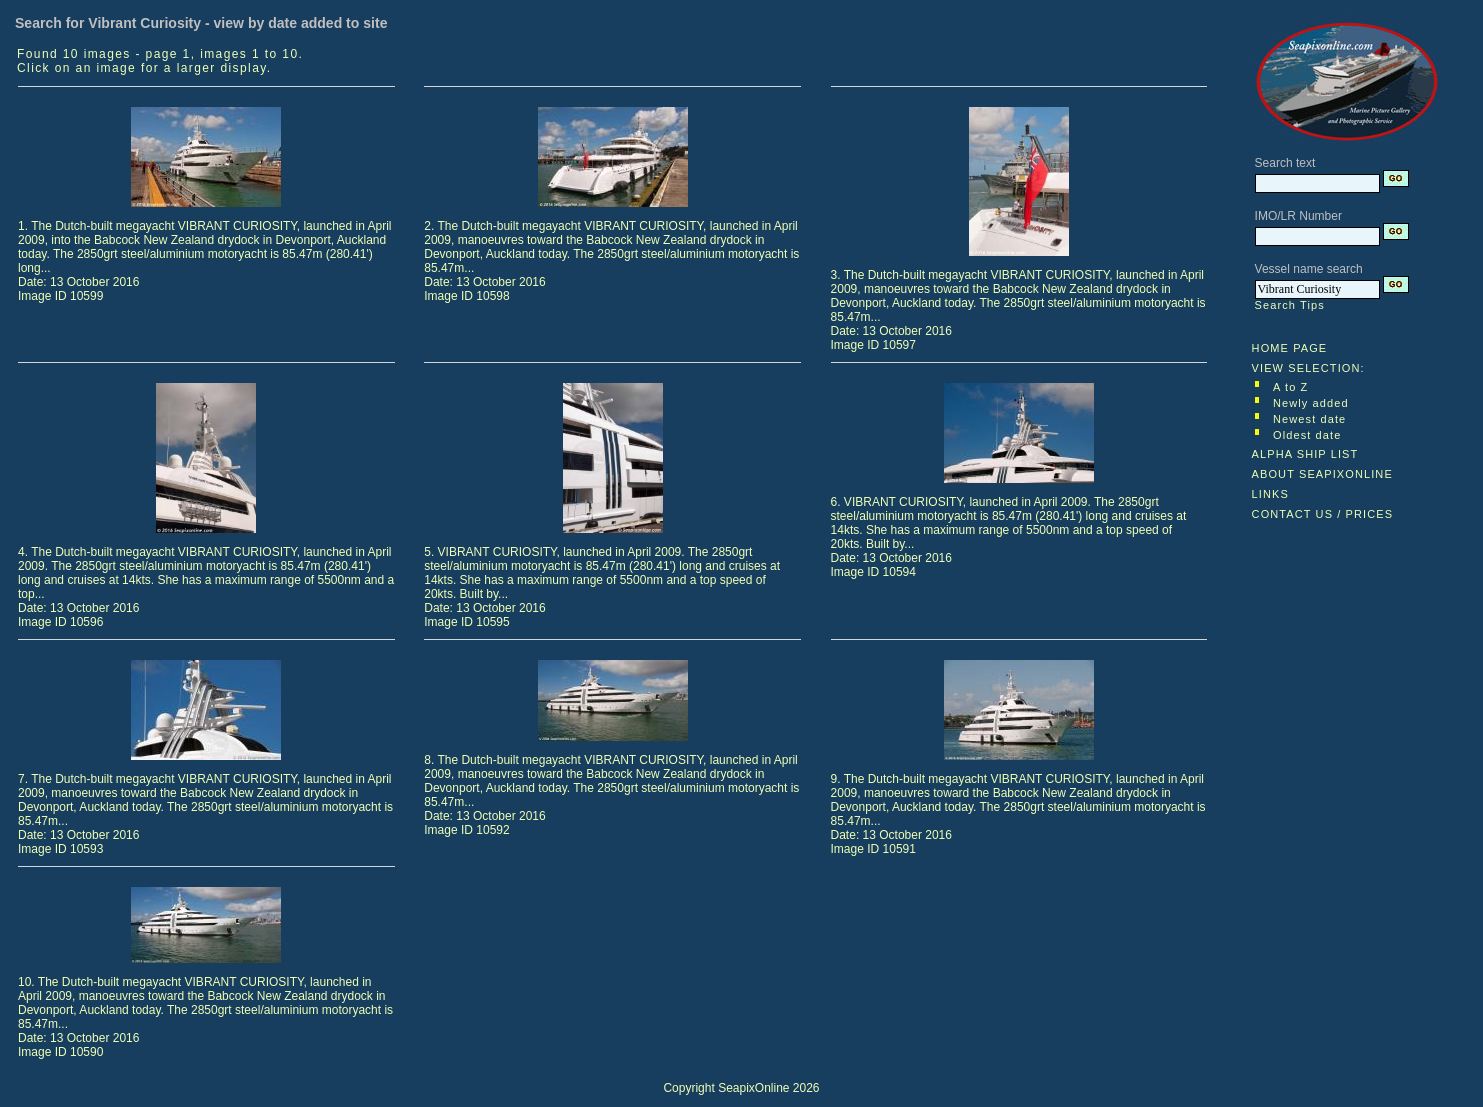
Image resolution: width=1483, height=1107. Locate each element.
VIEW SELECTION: (1308, 368)
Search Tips (1290, 305)
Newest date (1309, 419)
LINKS (1270, 494)
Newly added (1311, 403)
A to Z (1290, 387)
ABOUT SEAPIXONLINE (1322, 474)
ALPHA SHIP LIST (1305, 454)
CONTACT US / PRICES (1323, 514)
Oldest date (1307, 435)
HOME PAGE (1290, 348)
